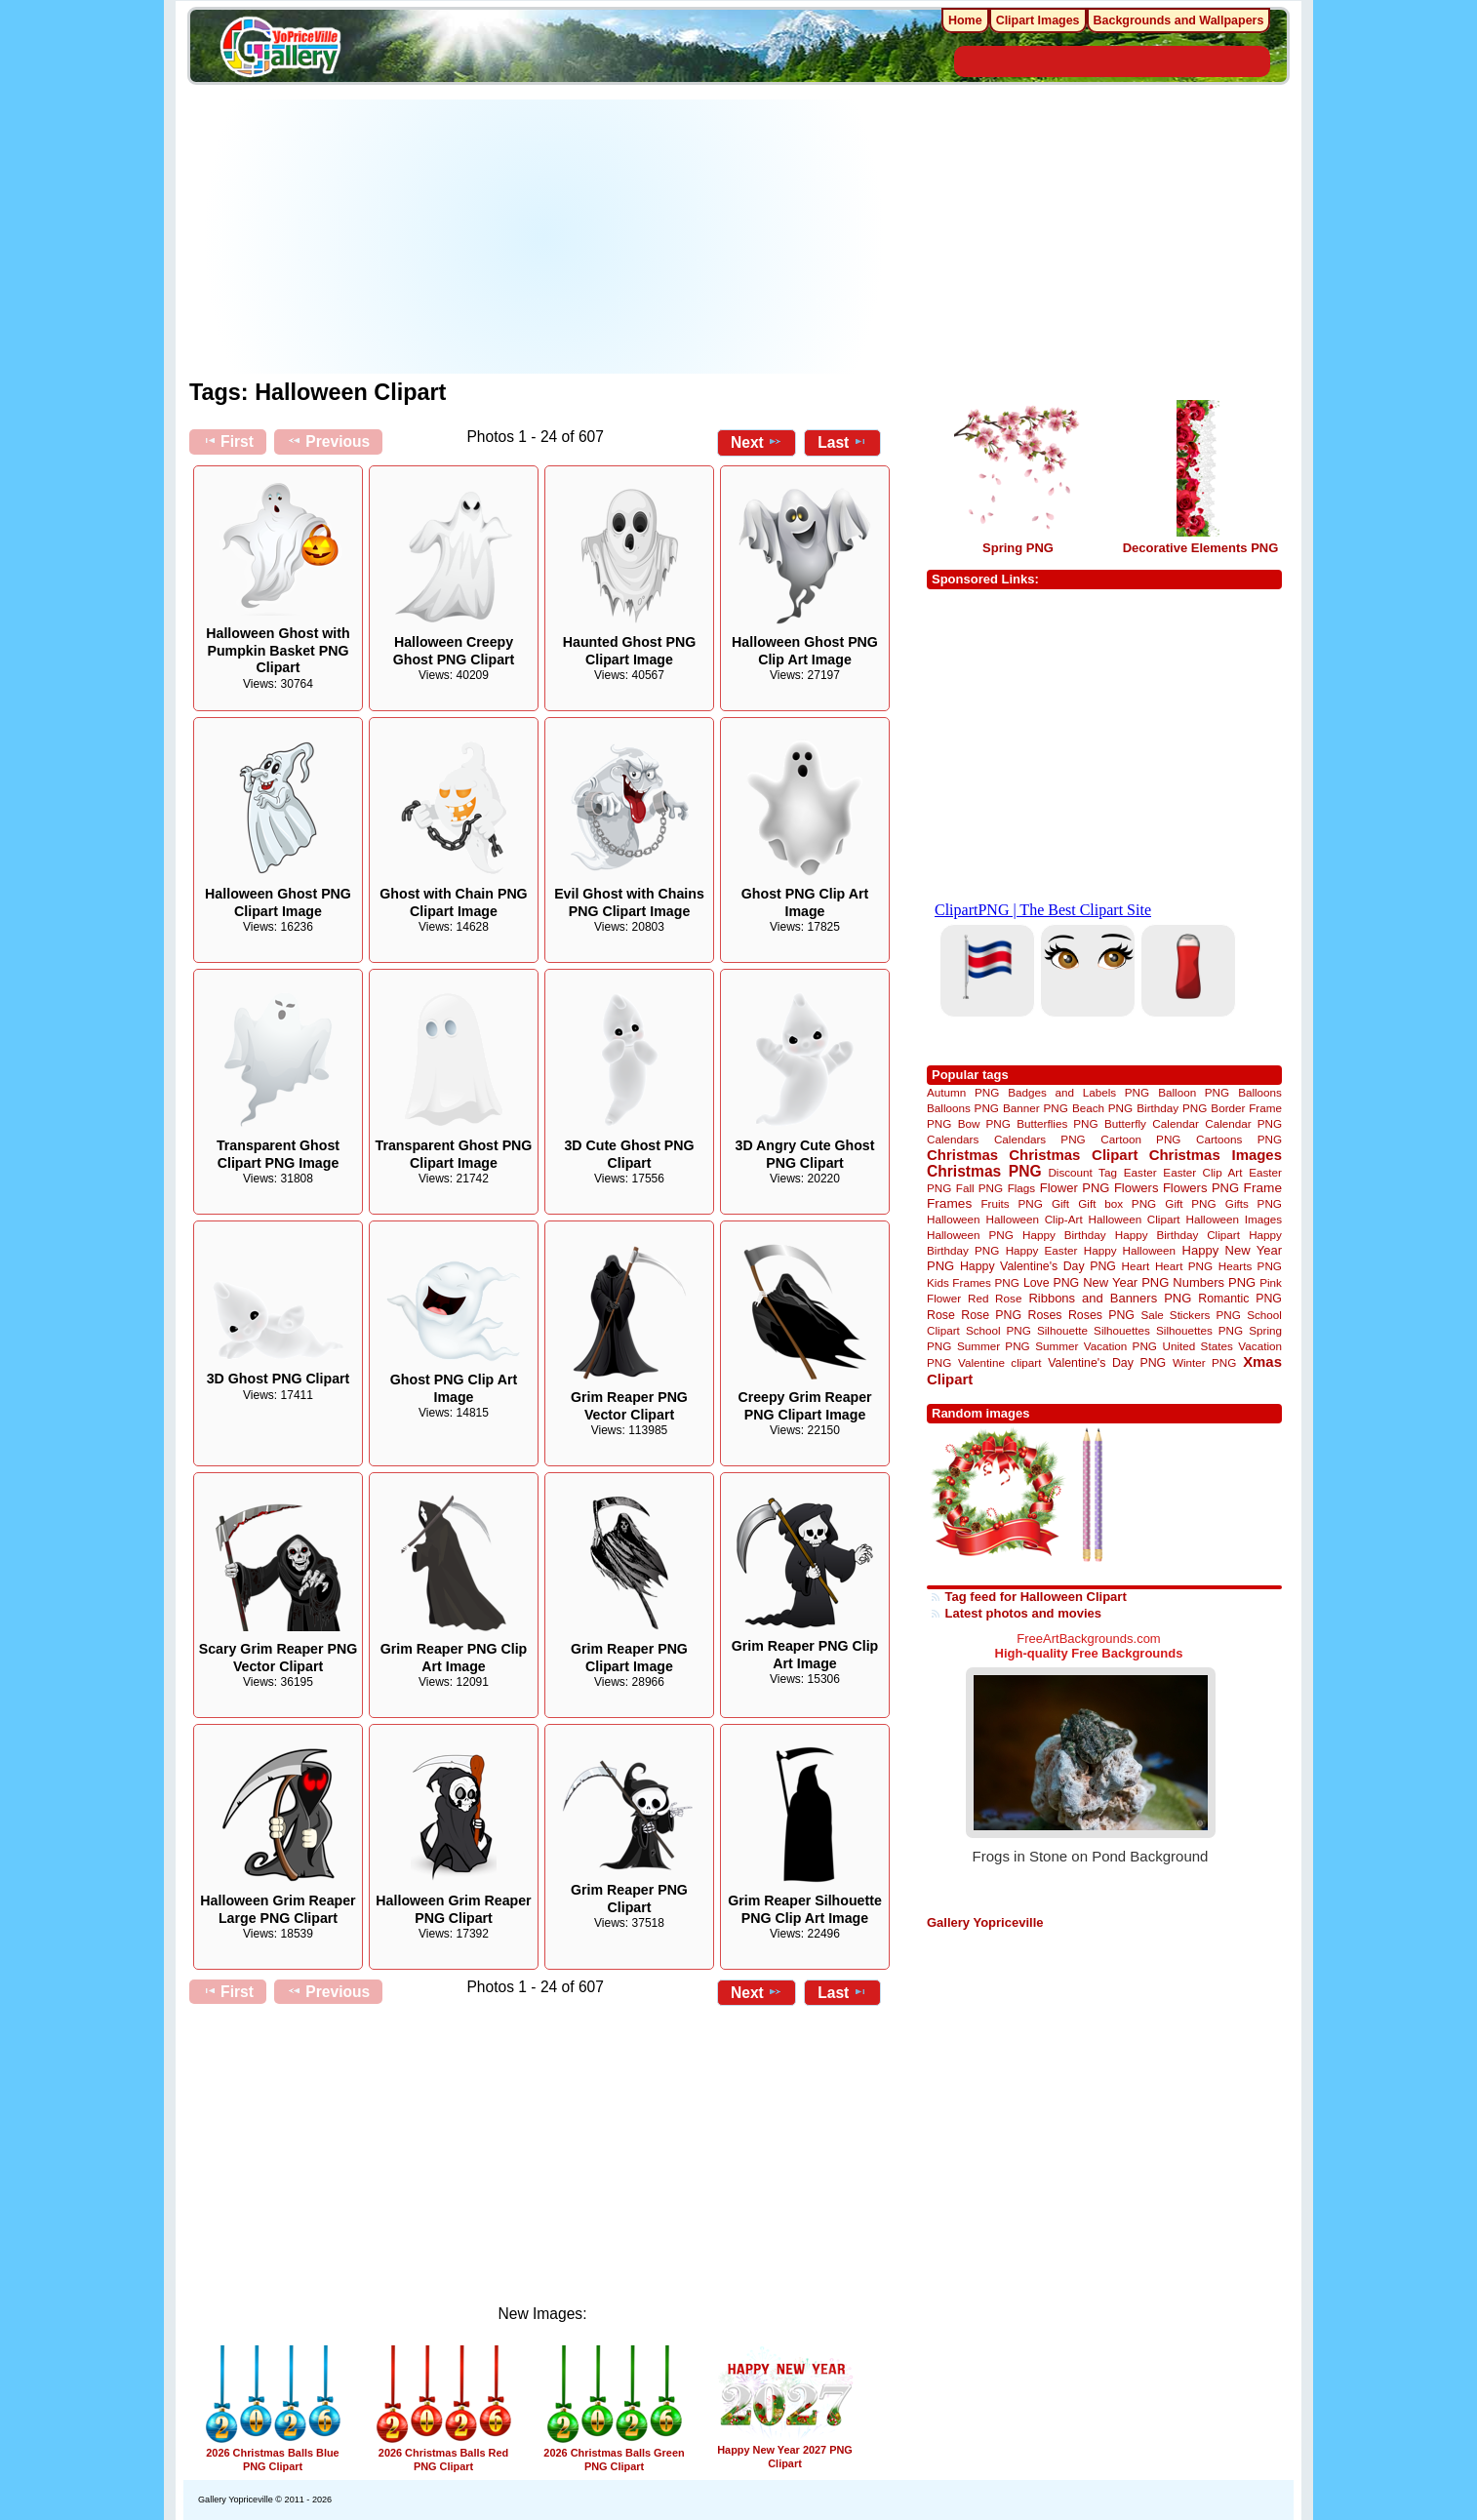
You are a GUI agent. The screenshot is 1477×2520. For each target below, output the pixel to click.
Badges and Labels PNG (1078, 1092)
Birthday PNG (1172, 1107)
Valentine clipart (999, 1362)
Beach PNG (1102, 1107)
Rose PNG (991, 1315)
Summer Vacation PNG (1096, 1346)
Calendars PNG (1040, 1139)
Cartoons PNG (1239, 1139)
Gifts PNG (1253, 1203)
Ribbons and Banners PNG (1109, 1298)
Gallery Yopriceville (985, 1922)
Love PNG (1051, 1283)
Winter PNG (1204, 1362)
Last (842, 442)
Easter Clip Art (1202, 1172)
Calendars (952, 1139)
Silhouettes (1122, 1330)
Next (756, 442)
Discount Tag (1082, 1172)
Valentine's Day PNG (1107, 1363)
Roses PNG (1101, 1315)
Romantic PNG (1240, 1298)
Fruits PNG (1011, 1203)
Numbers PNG (1214, 1282)
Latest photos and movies (1023, 1613)
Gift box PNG (1117, 1203)
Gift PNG (1190, 1203)
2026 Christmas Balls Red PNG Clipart (444, 2453)
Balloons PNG (963, 1107)
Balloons (1260, 1092)
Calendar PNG (1243, 1123)
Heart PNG (1184, 1266)
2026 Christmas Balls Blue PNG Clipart (273, 2453)
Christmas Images (1215, 1154)
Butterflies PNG (1057, 1123)
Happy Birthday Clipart (1177, 1234)
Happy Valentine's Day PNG (1038, 1266)
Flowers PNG (1201, 1187)
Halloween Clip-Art (1034, 1219)
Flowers (1136, 1187)
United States (1198, 1346)
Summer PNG (993, 1346)
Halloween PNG (970, 1234)
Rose (941, 1315)
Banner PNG (1035, 1107)
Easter (1140, 1172)
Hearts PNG (1250, 1266)
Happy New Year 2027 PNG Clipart (785, 2450)
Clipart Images (1038, 20)
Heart (1136, 1266)
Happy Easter (1042, 1250)
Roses (1045, 1315)
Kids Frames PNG (973, 1282)
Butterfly (1125, 1123)
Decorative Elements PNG (1201, 547)
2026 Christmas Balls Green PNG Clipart (613, 2453)
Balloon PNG (1193, 1092)
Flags (1022, 1187)
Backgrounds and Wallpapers (1179, 20)
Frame (1263, 1187)
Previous (328, 441)
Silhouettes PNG (1199, 1330)
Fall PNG (979, 1187)
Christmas (962, 1154)
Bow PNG (984, 1123)
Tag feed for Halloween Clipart (1036, 1596)
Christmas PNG (984, 1171)
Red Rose (994, 1298)
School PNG (998, 1330)
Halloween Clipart (1134, 1219)
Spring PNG (1018, 547)
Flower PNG (1075, 1187)
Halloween (953, 1219)
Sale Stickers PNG (1190, 1314)
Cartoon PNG (1140, 1139)
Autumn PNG (963, 1092)
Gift (1060, 1203)
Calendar (1175, 1123)
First (228, 441)
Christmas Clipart (1073, 1154)
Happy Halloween (1130, 1250)
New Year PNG (1126, 1282)
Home (965, 20)
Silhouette (1062, 1330)
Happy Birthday (1064, 1234)
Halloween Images (1234, 1219)
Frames (949, 1203)
